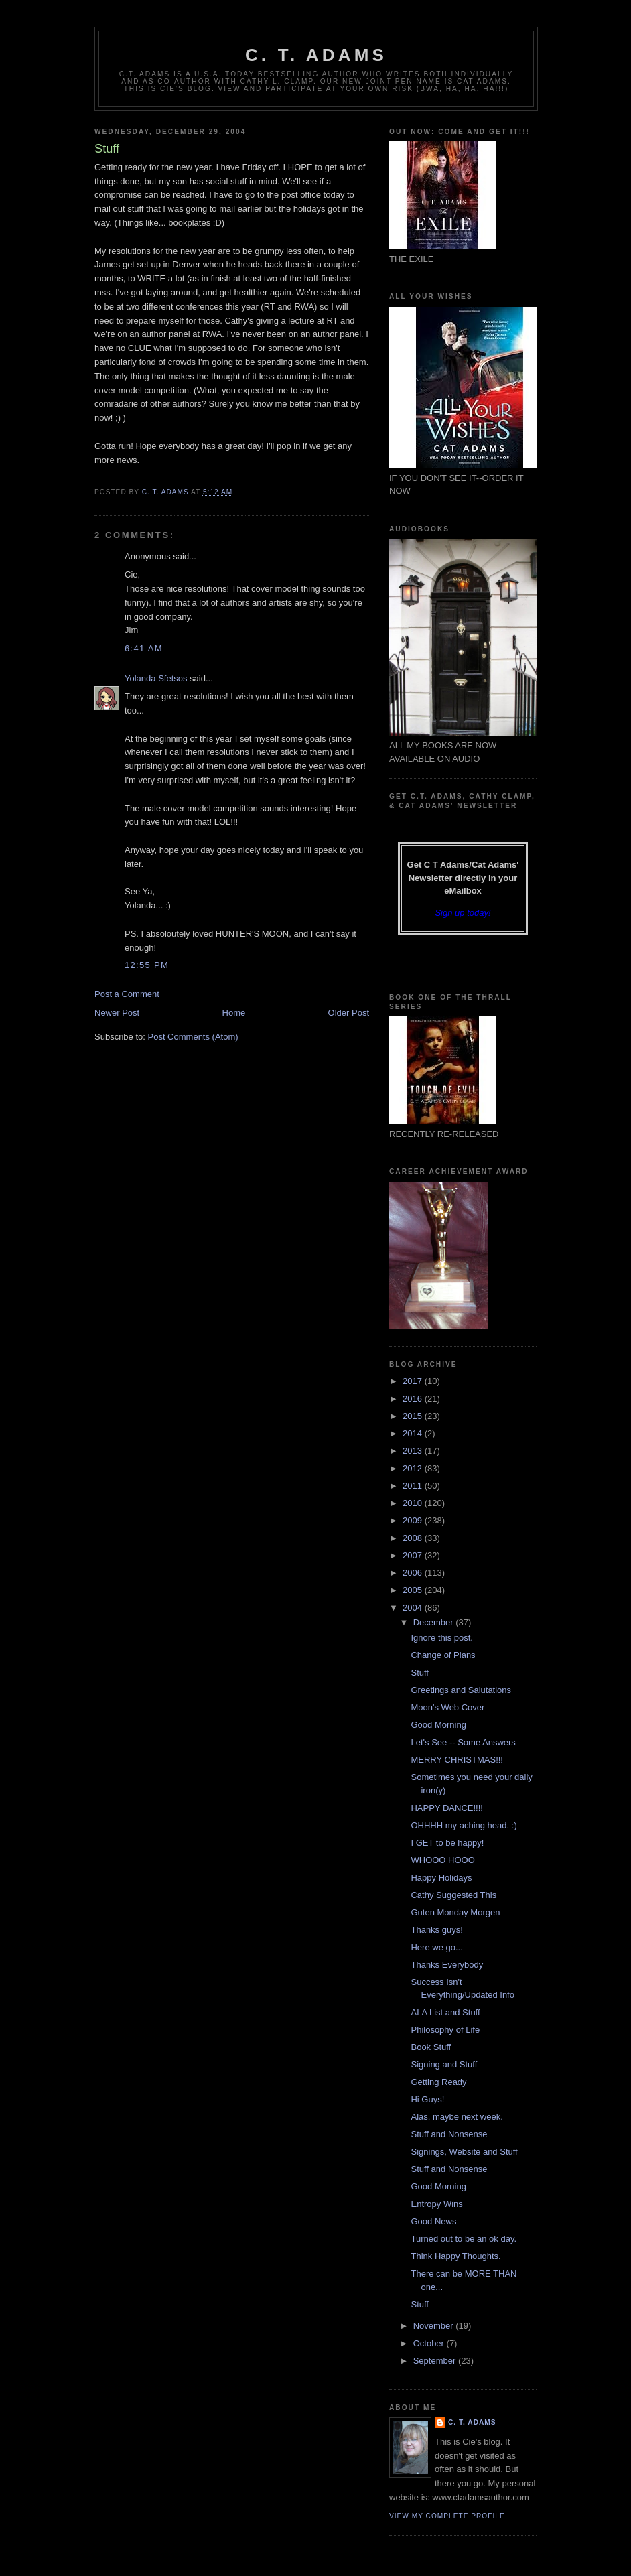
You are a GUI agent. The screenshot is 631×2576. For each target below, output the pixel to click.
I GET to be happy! (447, 1843)
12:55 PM (147, 965)
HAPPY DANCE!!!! (446, 1808)
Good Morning (438, 1725)
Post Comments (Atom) (193, 1037)
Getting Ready (438, 2082)
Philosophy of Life (445, 2030)
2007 (414, 1555)
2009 (414, 1520)
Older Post (348, 1013)
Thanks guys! (436, 1930)
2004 (414, 1608)
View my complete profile (447, 2516)
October (430, 2343)
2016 (414, 1399)
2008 (414, 1538)
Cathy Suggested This (453, 1895)
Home (234, 1013)
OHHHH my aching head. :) (463, 1825)
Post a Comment (126, 994)
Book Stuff (431, 2047)
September (435, 2361)
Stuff (420, 1673)
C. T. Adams (316, 55)
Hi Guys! (427, 2099)
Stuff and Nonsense (449, 2134)
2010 (414, 1503)
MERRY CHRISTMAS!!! (456, 1760)
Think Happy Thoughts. (455, 2256)
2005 (414, 1590)
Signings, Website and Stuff (464, 2152)
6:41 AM (144, 648)
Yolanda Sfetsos (156, 678)
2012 (414, 1468)
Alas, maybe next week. (456, 2117)
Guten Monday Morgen (455, 1912)
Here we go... (436, 1947)
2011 (414, 1486)
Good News (433, 2221)
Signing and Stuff (444, 2064)
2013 (414, 1451)
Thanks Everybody (447, 1965)
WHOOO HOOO (442, 1860)
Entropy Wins (436, 2204)
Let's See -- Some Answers (463, 1742)
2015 (414, 1416)
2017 (414, 1381)
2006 (414, 1573)
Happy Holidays (441, 1878)
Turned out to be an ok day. (463, 2239)
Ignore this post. (442, 1638)
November (434, 2326)
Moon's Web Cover (447, 1707)
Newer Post (116, 1013)
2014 (414, 1433)
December (434, 1622)
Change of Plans (443, 1655)
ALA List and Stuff (445, 2012)
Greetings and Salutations (461, 1690)
